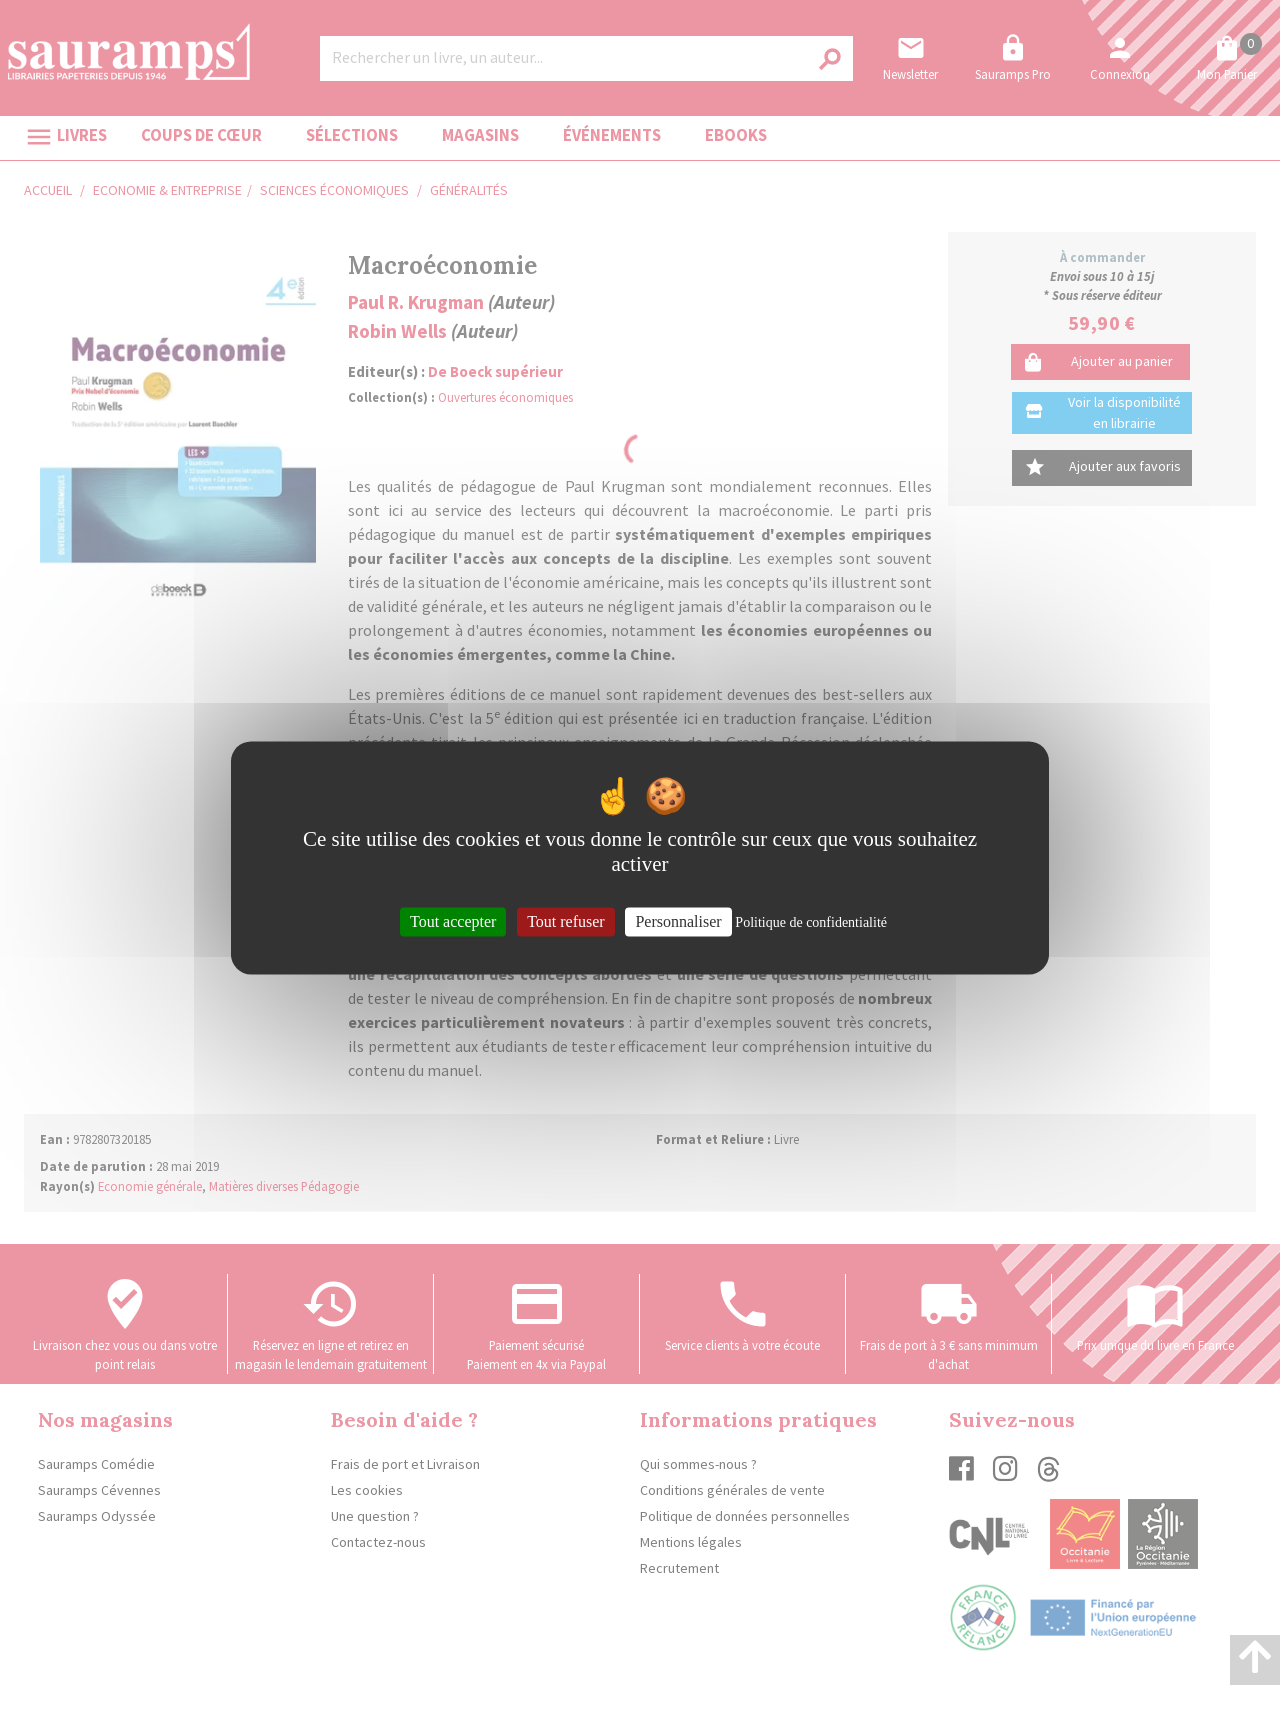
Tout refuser (566, 921)
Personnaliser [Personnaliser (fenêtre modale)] (678, 921)
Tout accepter (453, 921)
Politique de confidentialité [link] (811, 922)
